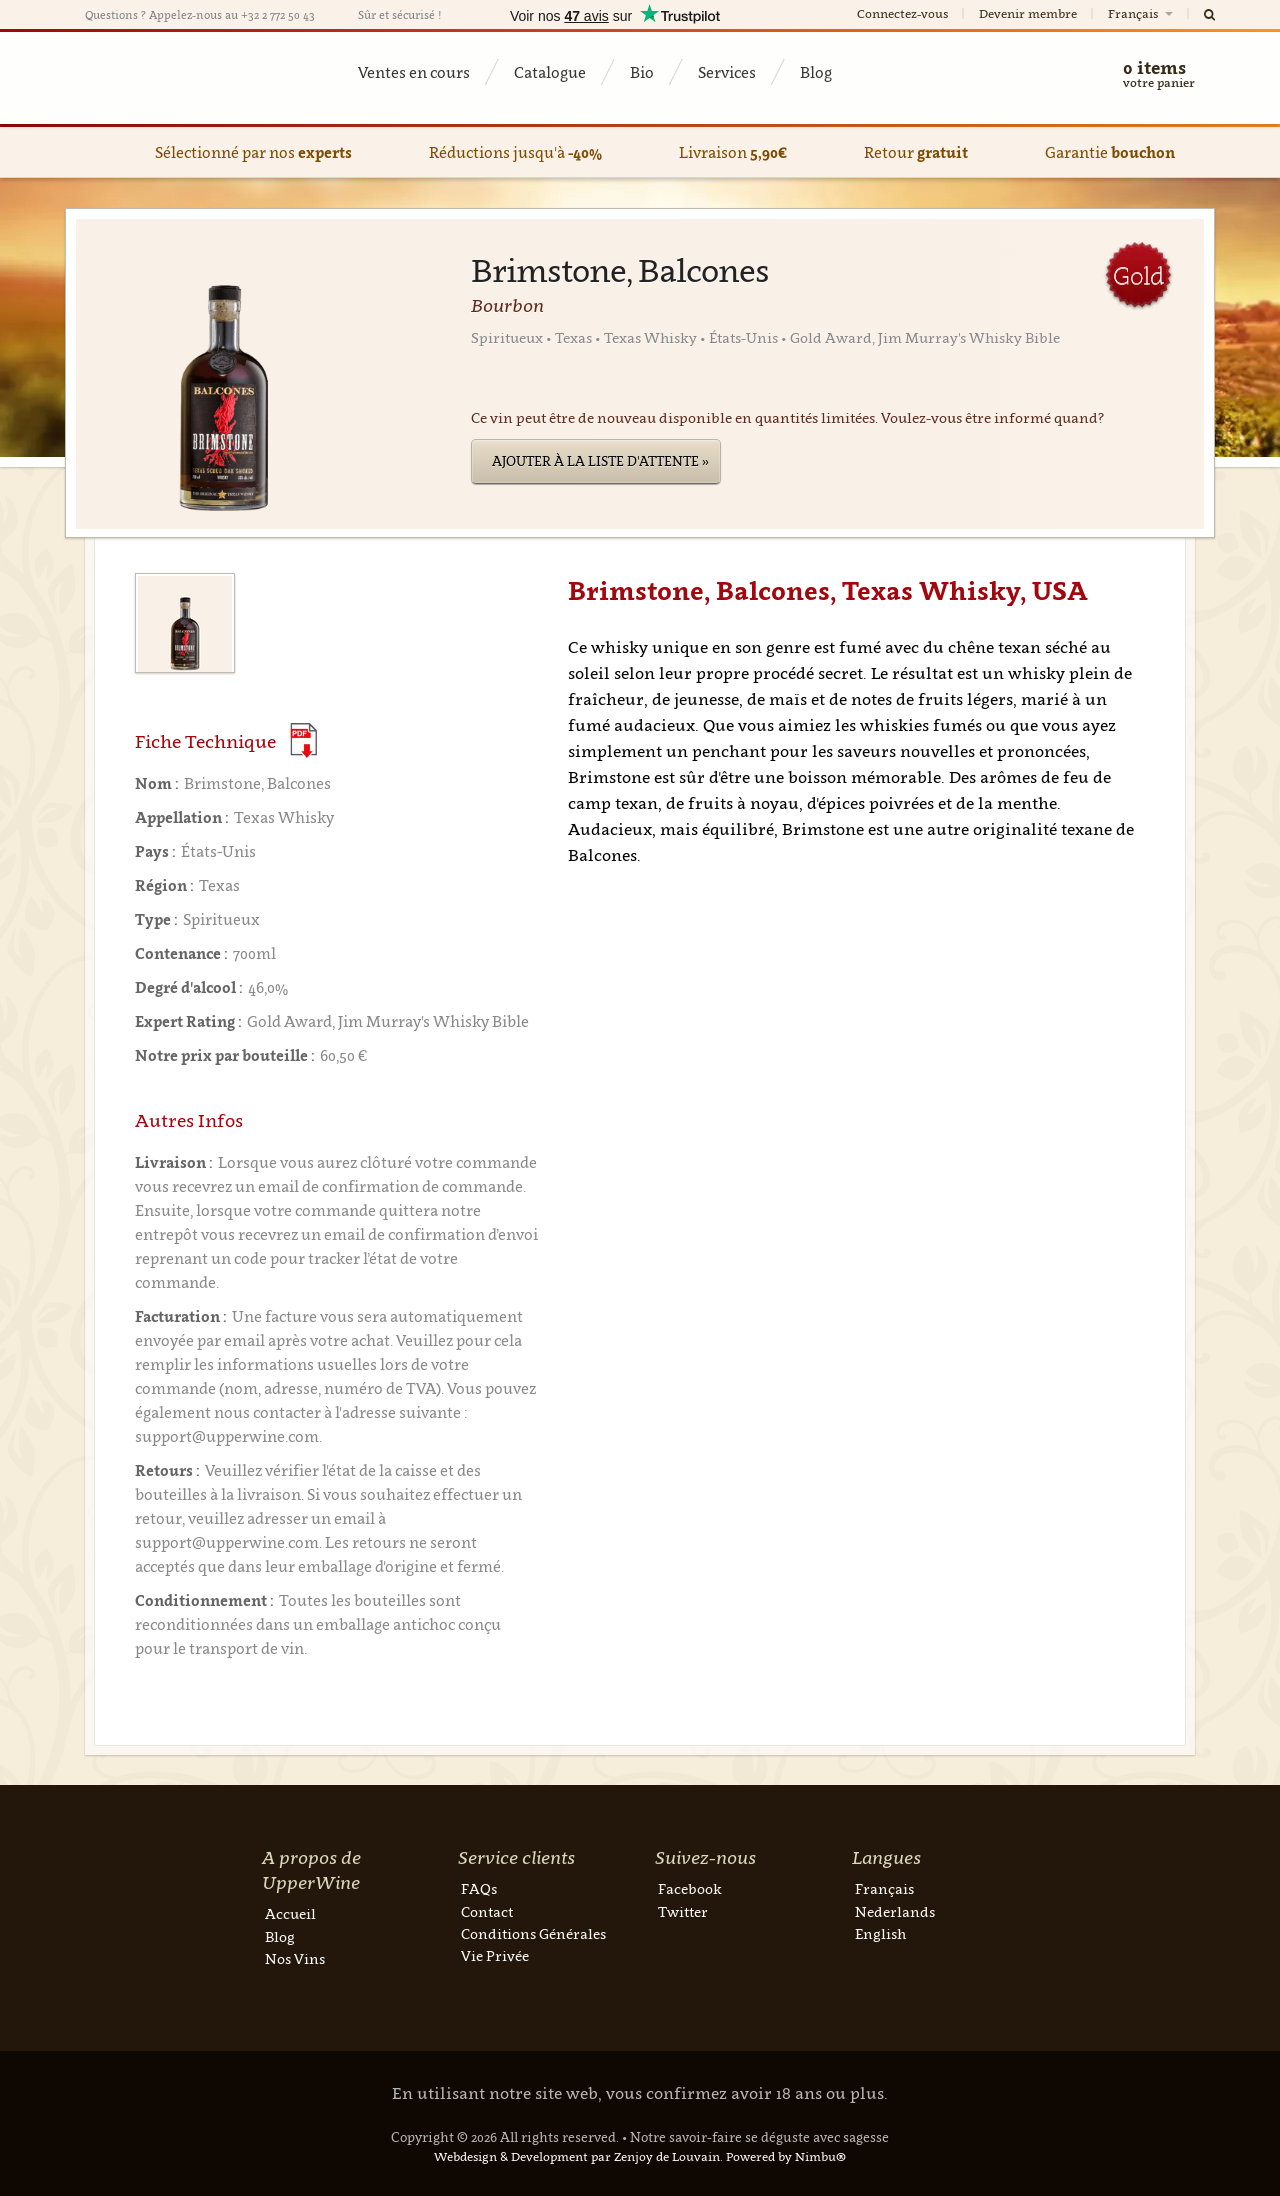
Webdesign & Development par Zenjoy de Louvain (577, 2156)
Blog (816, 72)
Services (727, 72)
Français (1142, 13)
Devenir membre (1028, 13)
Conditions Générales (533, 1933)
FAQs (479, 1888)
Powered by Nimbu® (786, 2156)
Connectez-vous (902, 13)
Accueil (290, 1913)
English (880, 1933)
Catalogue (550, 72)
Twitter (683, 1911)
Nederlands (895, 1911)
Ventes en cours (414, 72)
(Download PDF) (303, 740)
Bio (642, 72)
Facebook (690, 1888)
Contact (487, 1911)
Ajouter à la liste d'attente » (600, 461)
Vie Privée (495, 1955)
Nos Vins (295, 1958)
